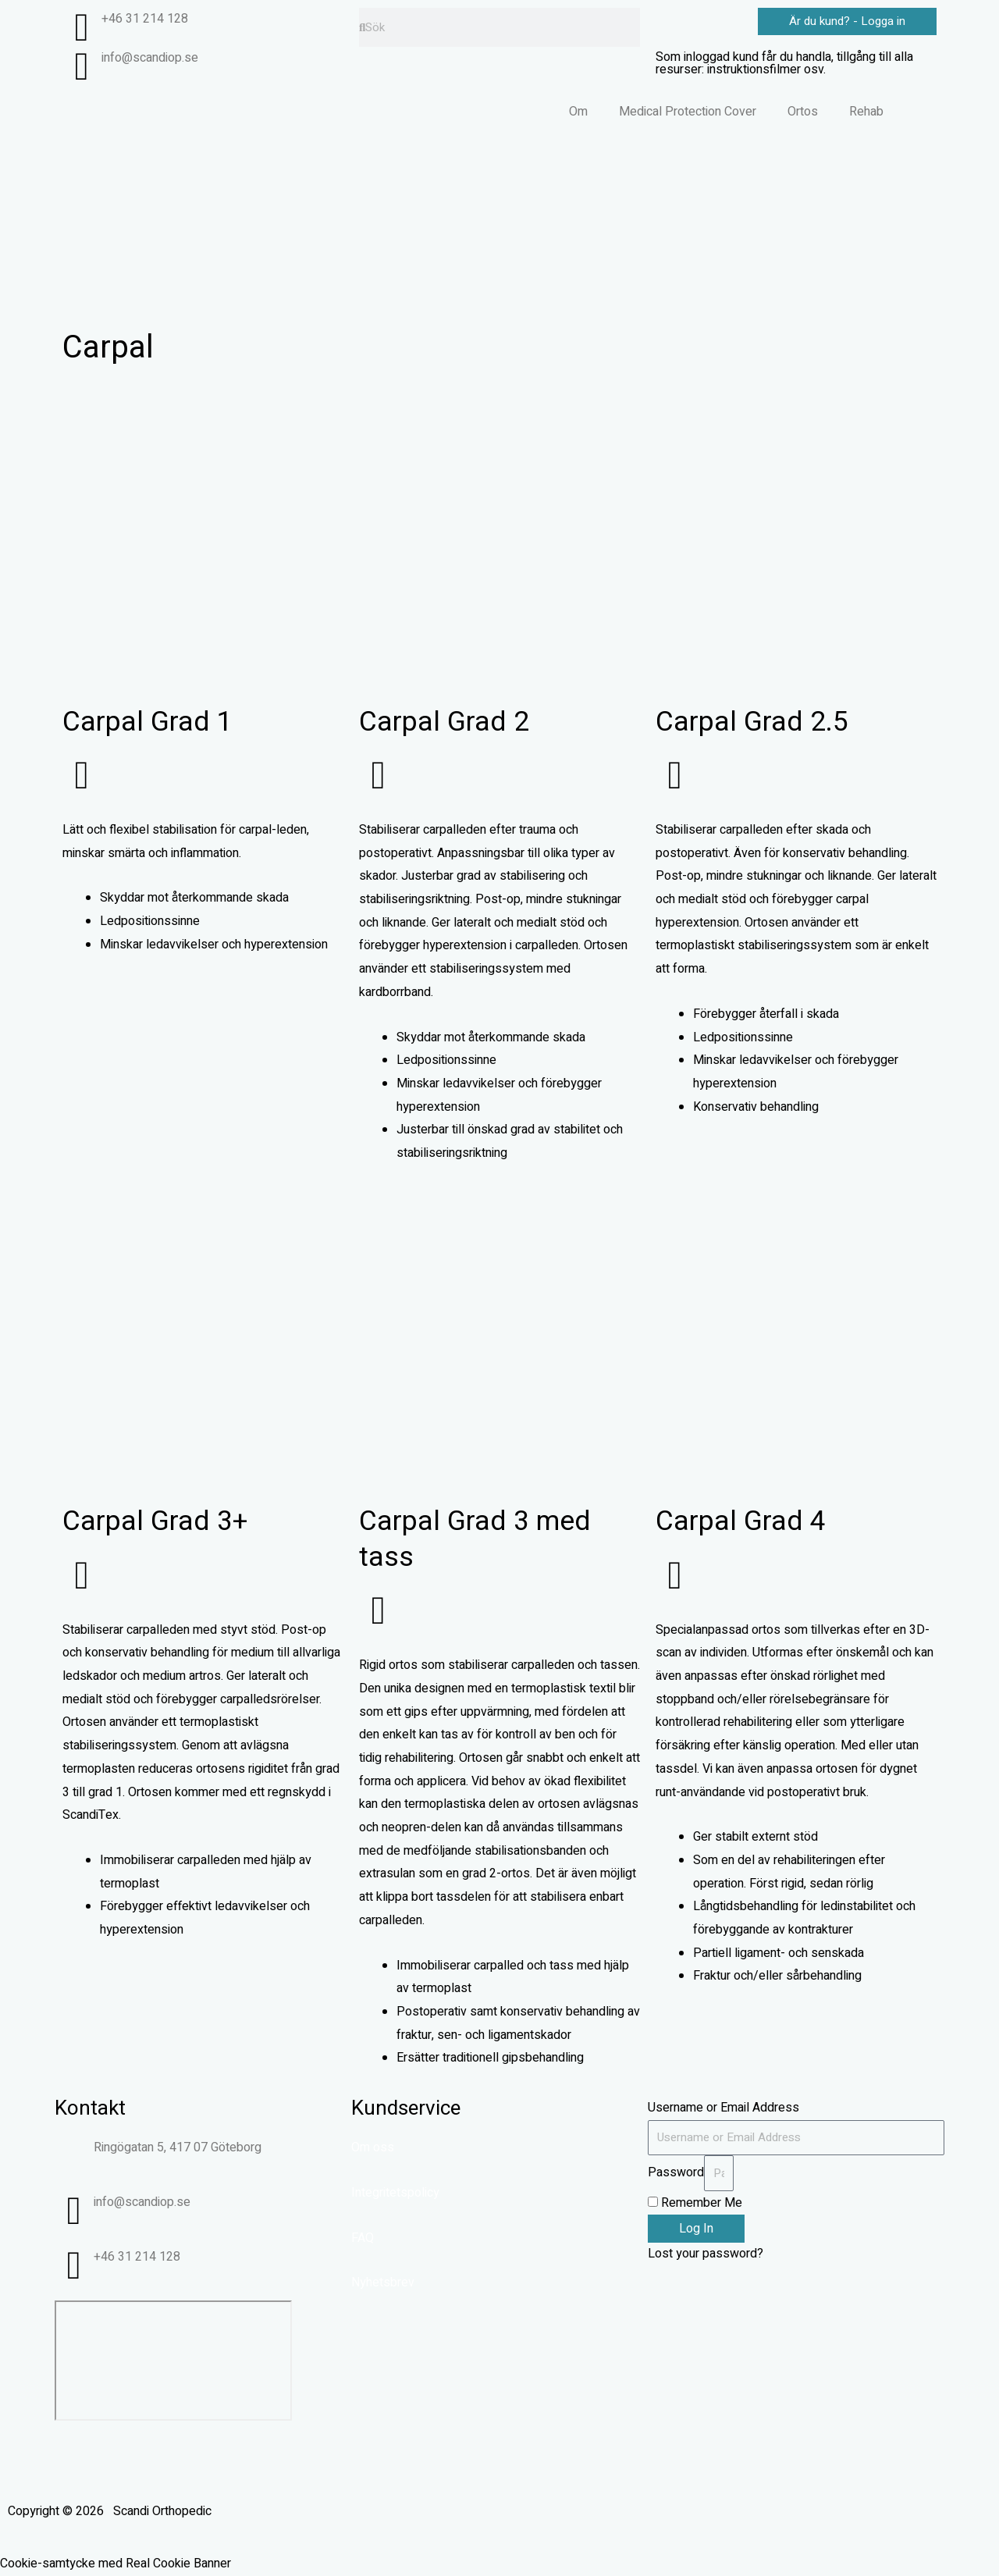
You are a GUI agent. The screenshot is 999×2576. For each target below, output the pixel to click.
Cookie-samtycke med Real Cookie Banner (115, 2563)
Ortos (802, 111)
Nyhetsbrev (382, 2282)
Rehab (866, 111)
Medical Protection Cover (687, 111)
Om (578, 111)
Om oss (372, 2147)
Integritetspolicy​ (395, 2192)
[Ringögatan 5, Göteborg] (173, 2360)
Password (676, 2172)
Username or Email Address (723, 2107)
